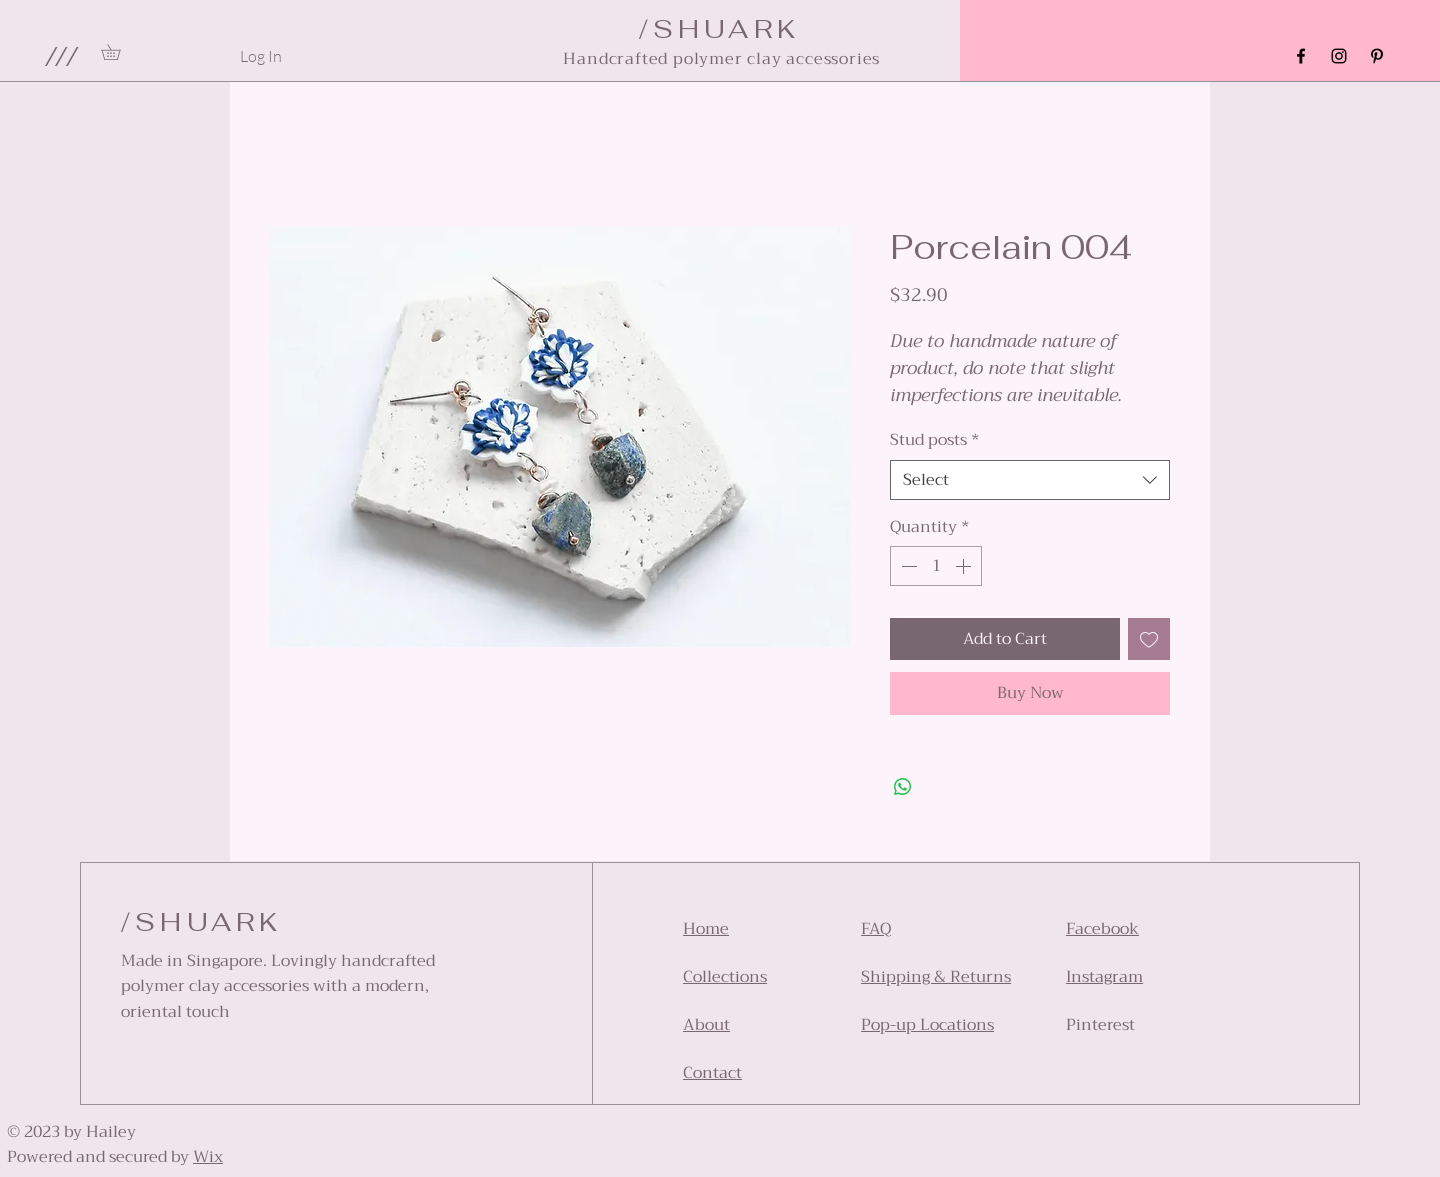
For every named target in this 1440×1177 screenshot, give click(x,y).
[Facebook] (1301, 56)
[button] (60, 56)
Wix (208, 1157)
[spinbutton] (936, 566)
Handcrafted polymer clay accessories (721, 59)
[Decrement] (907, 566)
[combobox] (1030, 480)
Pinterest (1100, 1025)
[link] (118, 52)
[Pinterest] (1377, 56)
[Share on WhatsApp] (903, 787)
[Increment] (965, 566)
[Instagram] (1339, 56)
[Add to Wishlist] (1149, 639)
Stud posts (935, 440)
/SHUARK (201, 922)
